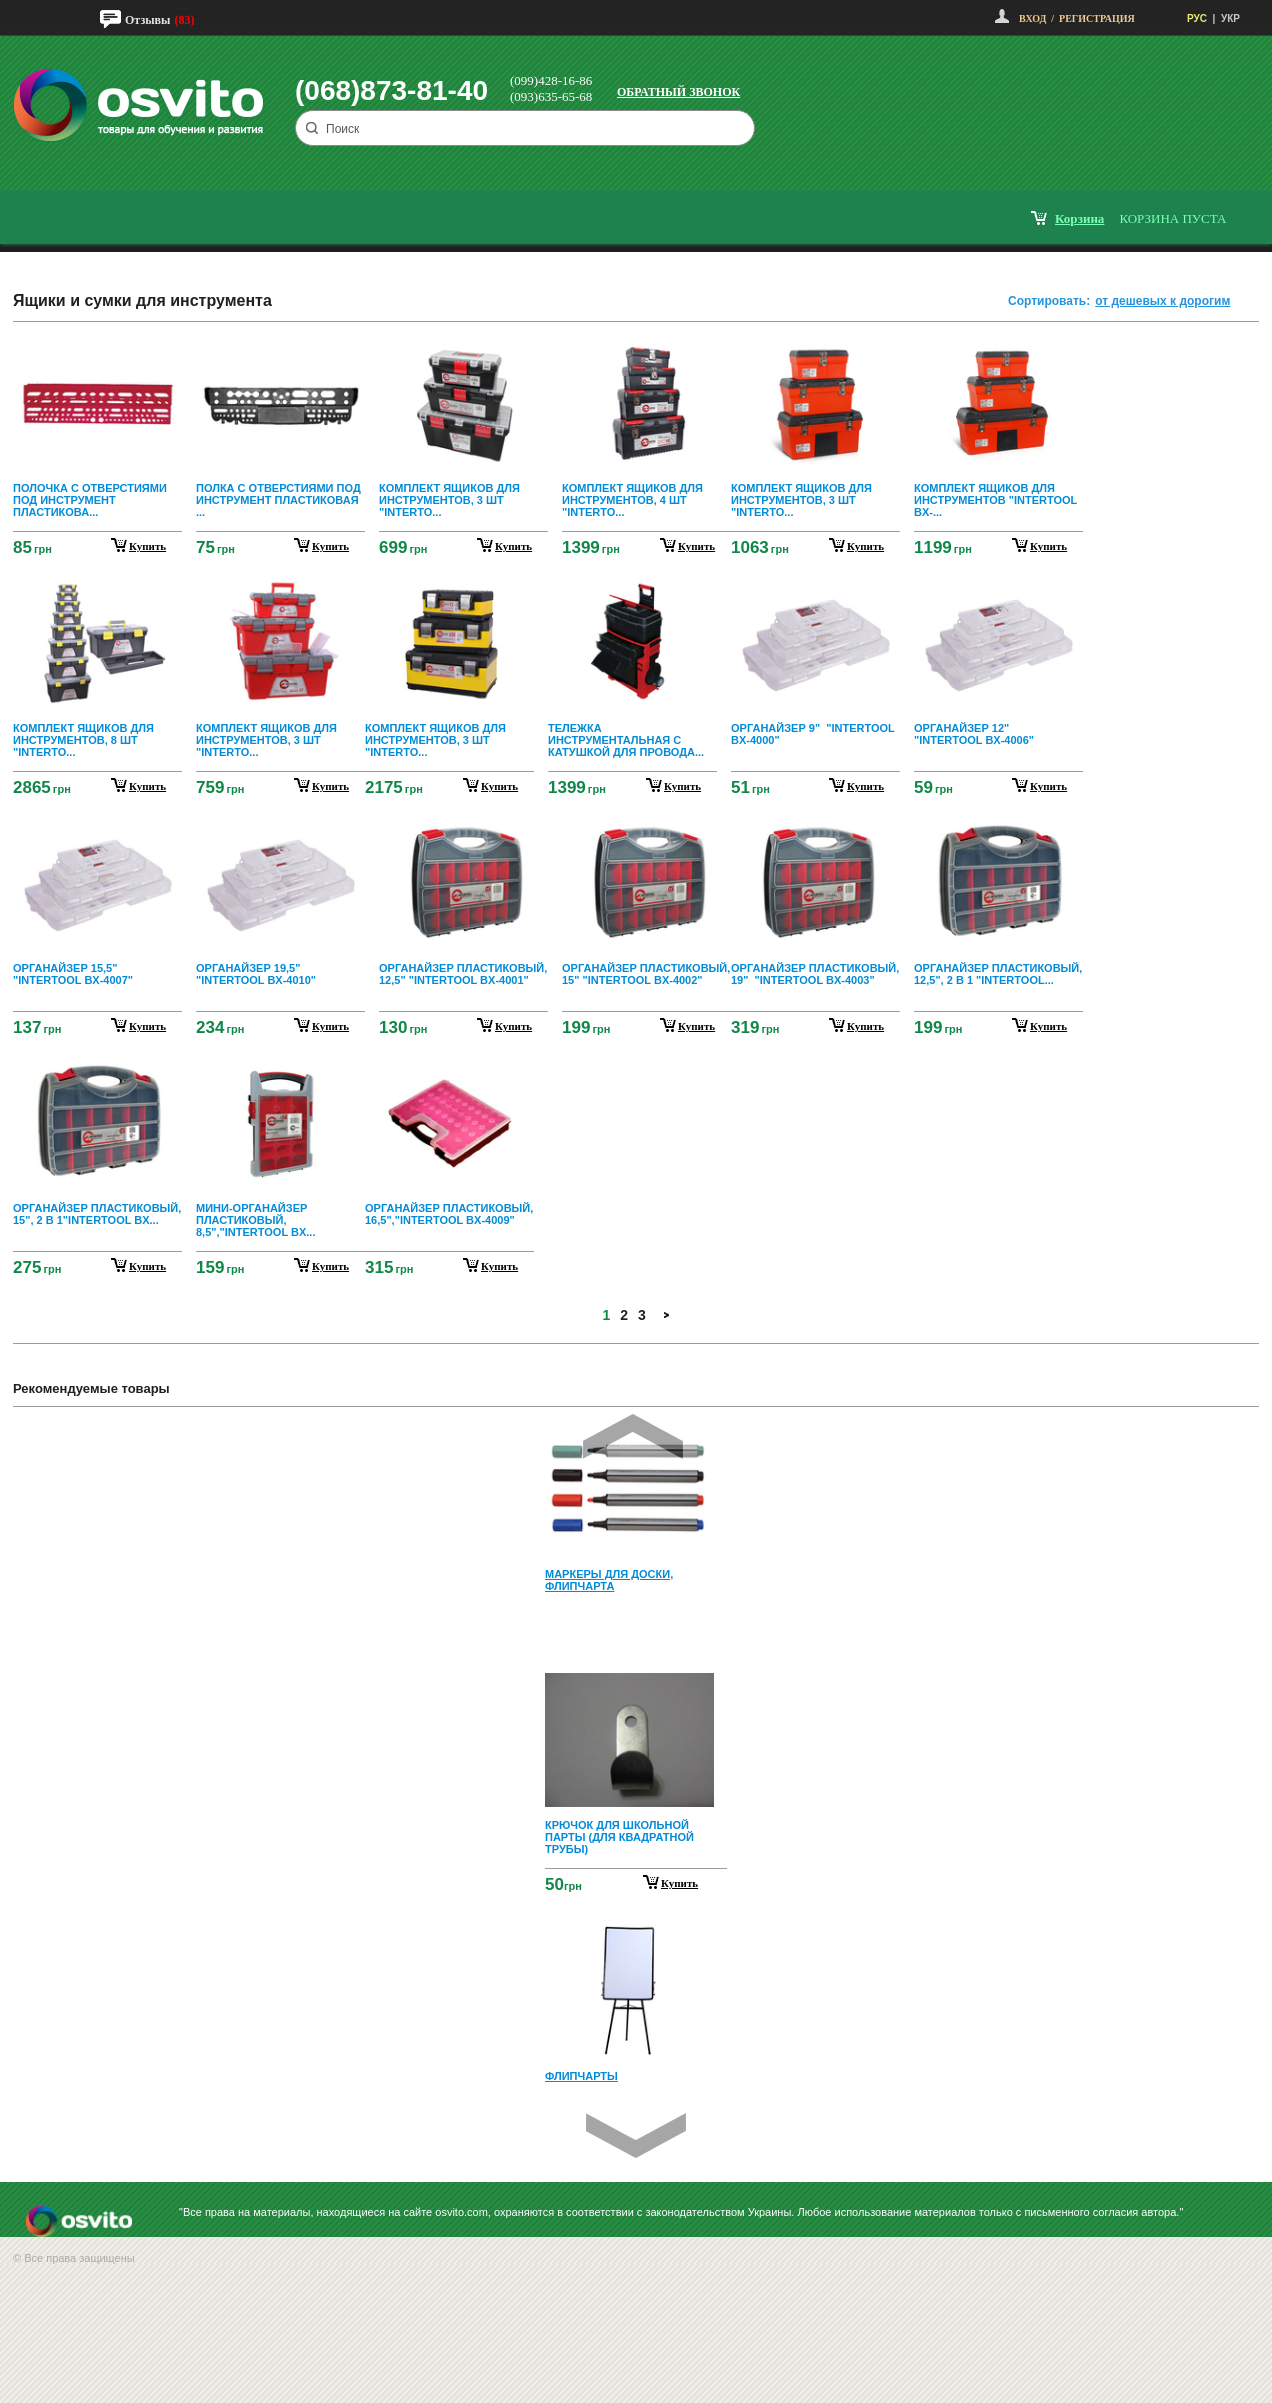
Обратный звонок (678, 92)
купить (147, 546)
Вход (1032, 18)
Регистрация (1097, 18)
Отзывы (147, 20)
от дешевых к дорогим (1162, 301)
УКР (1230, 18)
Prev (633, 1436)
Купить (679, 1883)
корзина (1079, 218)
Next (636, 2135)
